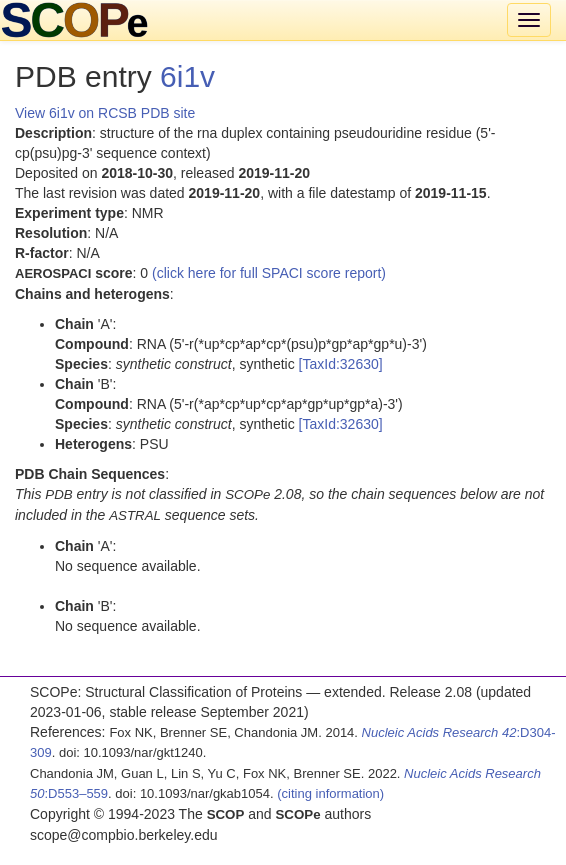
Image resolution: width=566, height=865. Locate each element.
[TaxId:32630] (341, 364)
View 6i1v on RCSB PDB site (105, 113)
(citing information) (330, 793)
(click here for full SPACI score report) (269, 273)
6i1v (187, 76)
